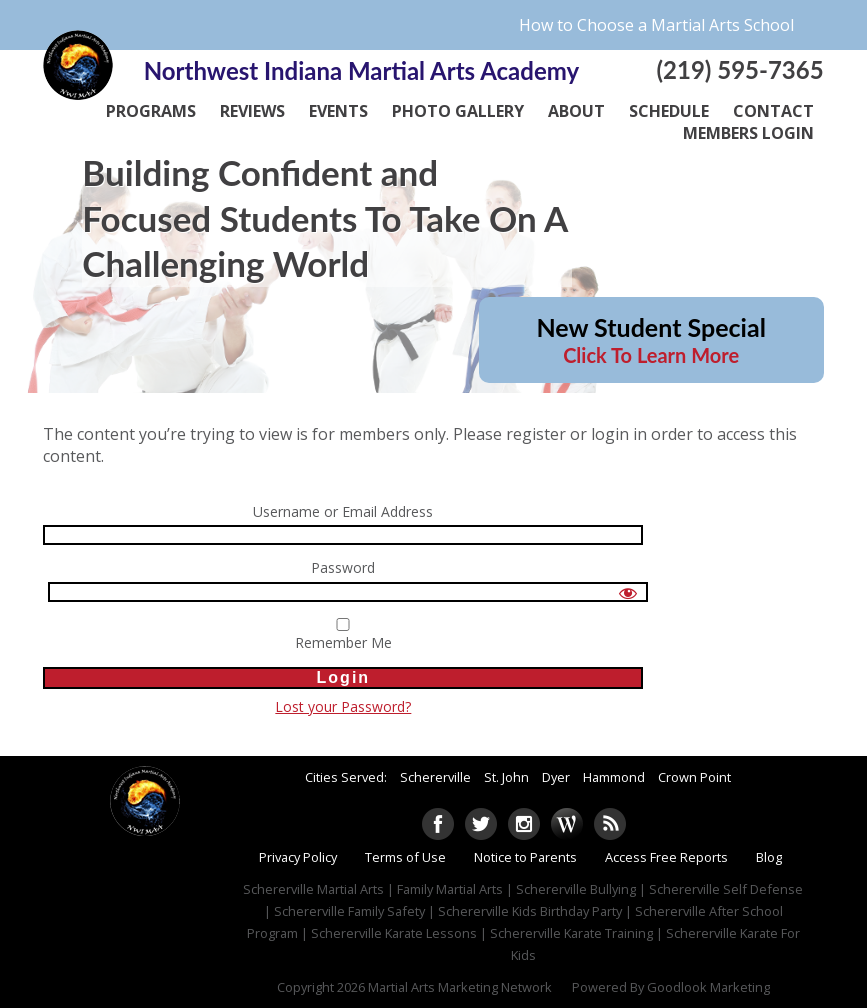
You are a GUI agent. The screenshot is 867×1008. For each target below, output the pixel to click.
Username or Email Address (343, 512)
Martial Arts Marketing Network (460, 987)
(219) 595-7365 (739, 69)
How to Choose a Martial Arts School (656, 25)
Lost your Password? (343, 706)
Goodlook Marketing (708, 987)
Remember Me (343, 635)
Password (343, 568)
